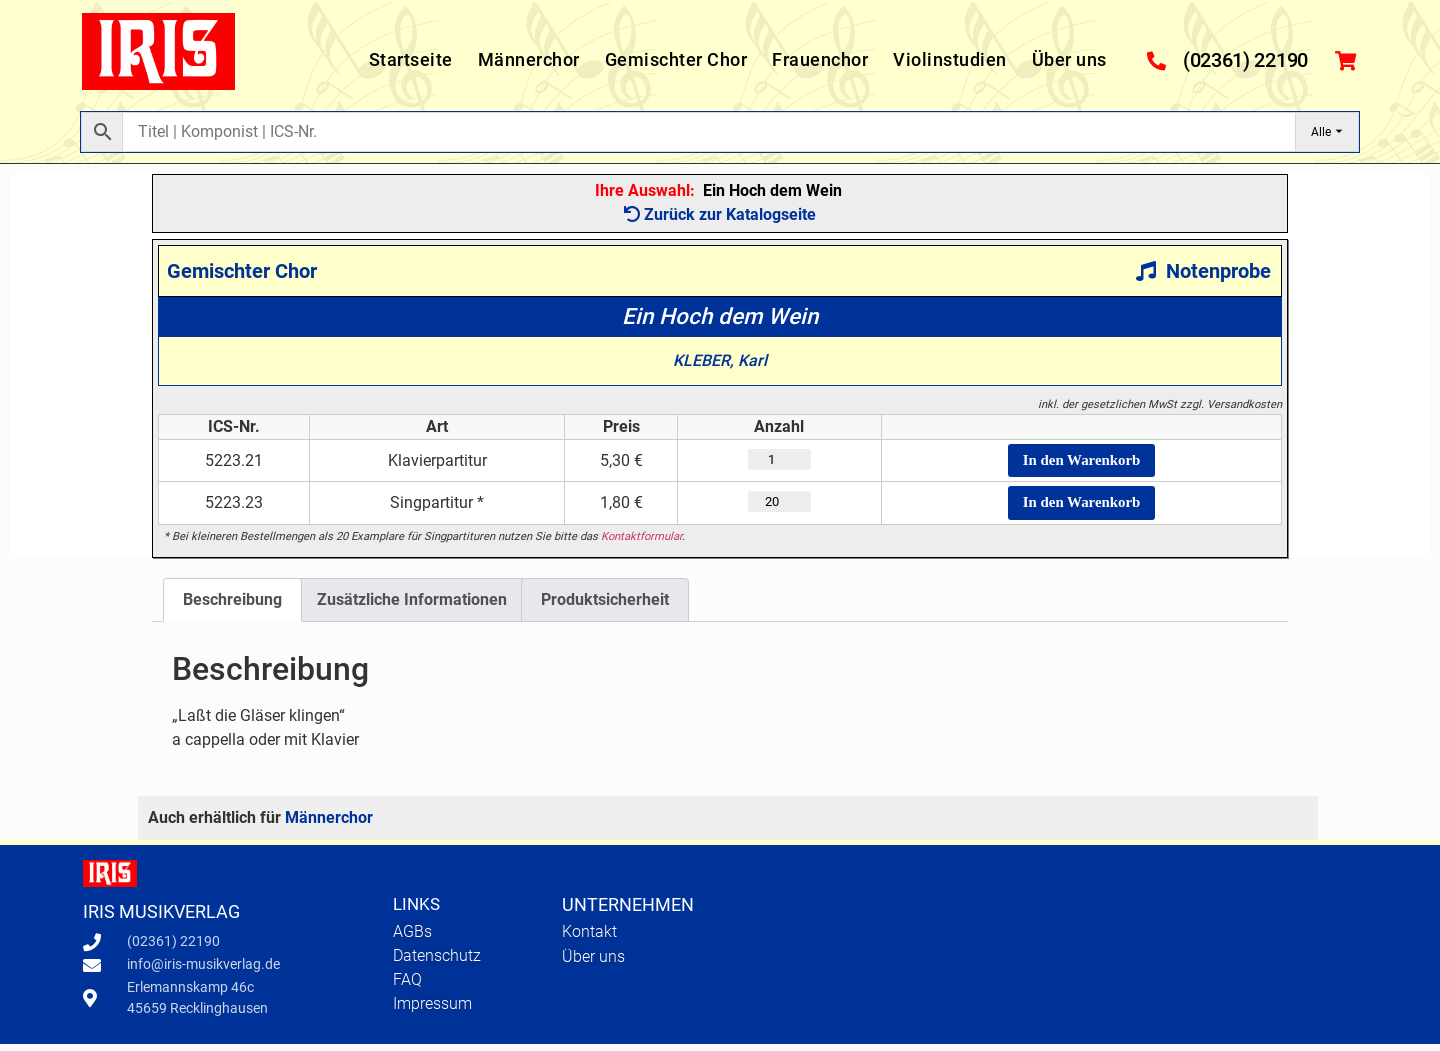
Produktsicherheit (605, 606)
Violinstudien (950, 59)
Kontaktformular (641, 543)
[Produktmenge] (764, 462)
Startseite (411, 59)
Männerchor (529, 59)
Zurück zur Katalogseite (720, 214)
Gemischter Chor (676, 59)
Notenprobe (1203, 271)
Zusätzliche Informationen (412, 606)
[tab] (232, 607)
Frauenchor (820, 59)
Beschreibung (232, 606)
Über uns (1069, 59)
